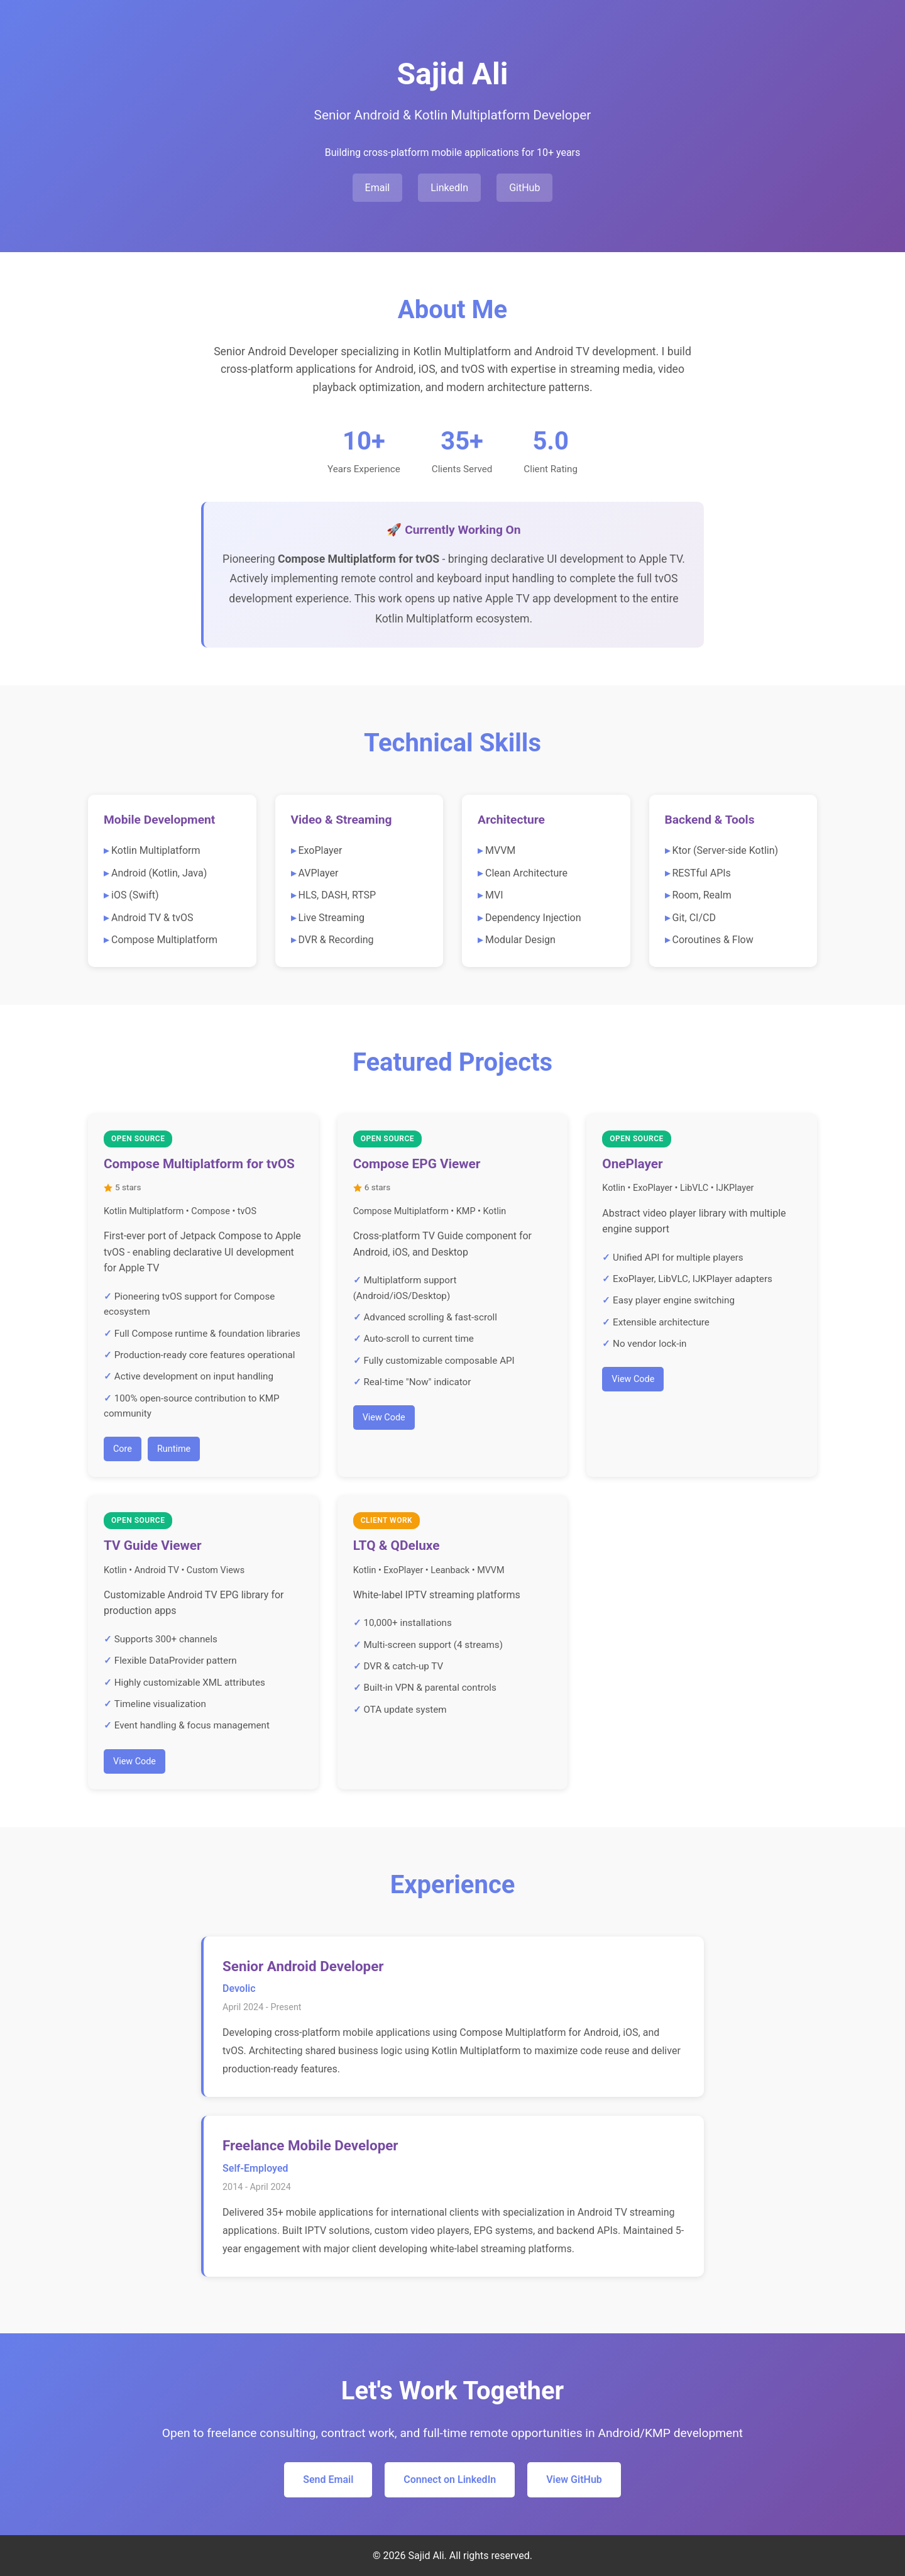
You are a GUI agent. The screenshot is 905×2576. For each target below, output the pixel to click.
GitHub (524, 188)
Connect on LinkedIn (449, 2479)
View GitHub (574, 2479)
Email (377, 188)
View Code (384, 1417)
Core (122, 1449)
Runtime (173, 1449)
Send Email (328, 2479)
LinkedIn (449, 188)
